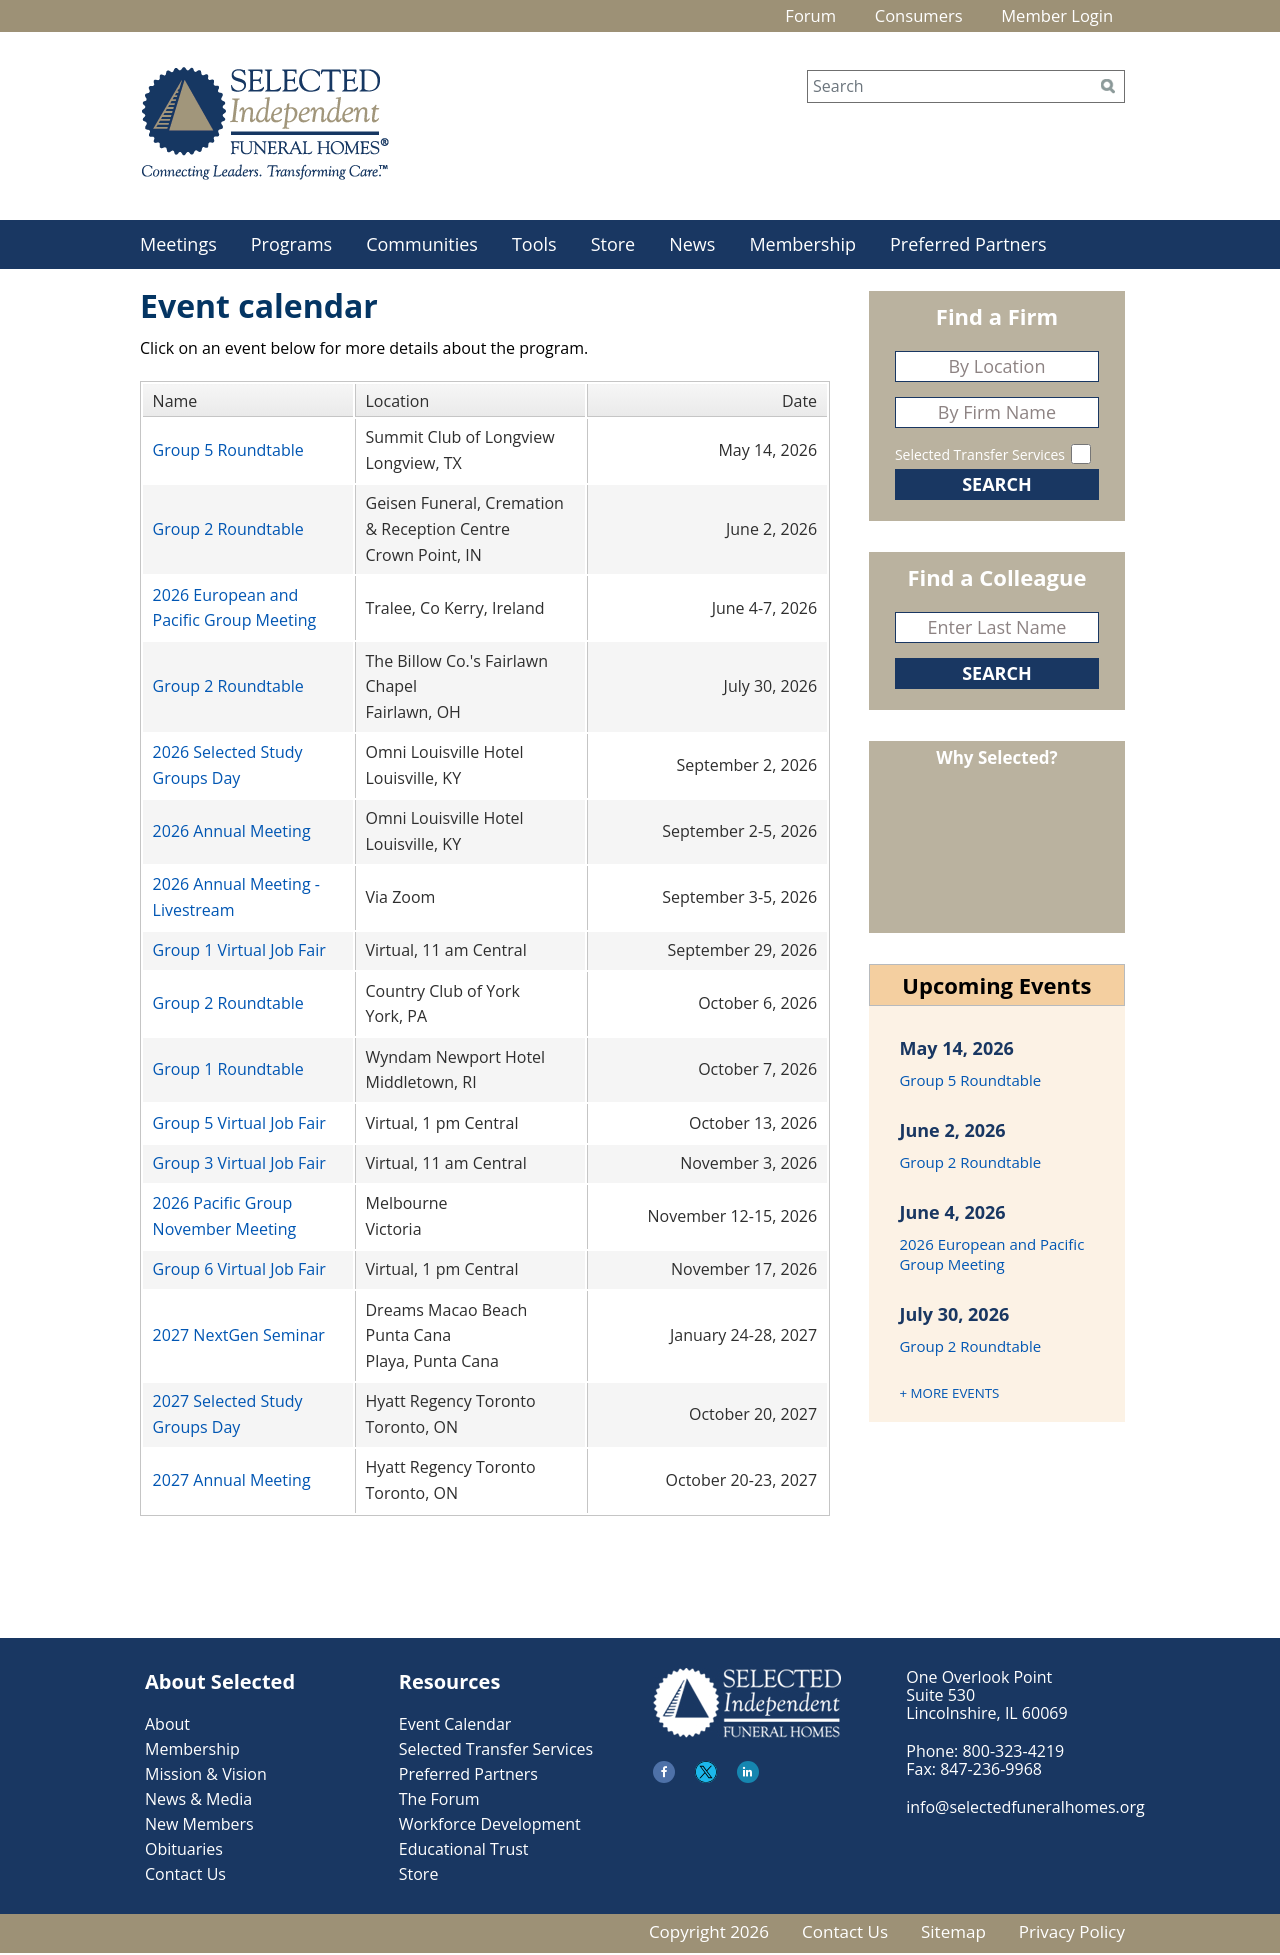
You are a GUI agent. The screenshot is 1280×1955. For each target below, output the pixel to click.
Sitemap (953, 1933)
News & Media (198, 1801)
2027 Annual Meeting (232, 1482)
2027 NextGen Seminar (239, 1338)
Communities (422, 246)
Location (398, 403)
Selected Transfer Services (980, 456)
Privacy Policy (1072, 1933)
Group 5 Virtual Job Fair (239, 1125)
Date (799, 403)
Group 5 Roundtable (228, 453)
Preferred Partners (968, 246)
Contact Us (185, 1876)
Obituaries (184, 1851)
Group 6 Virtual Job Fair (239, 1272)
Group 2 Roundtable (228, 531)
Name (175, 403)
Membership (802, 246)
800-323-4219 (1013, 1753)
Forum (775, 17)
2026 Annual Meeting (232, 834)
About (167, 1726)
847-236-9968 (991, 1771)
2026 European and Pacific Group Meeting (991, 1256)
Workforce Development (490, 1826)
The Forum (439, 1801)
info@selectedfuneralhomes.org (1025, 1809)
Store (613, 246)
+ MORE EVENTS (949, 1395)
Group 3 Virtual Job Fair (239, 1165)
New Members (199, 1826)
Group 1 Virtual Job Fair (239, 953)
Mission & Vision (206, 1776)
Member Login (1049, 17)
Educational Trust (464, 1851)
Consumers (896, 17)
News (692, 246)
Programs (291, 246)
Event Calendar (455, 1726)
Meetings (178, 246)
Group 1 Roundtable (228, 1072)
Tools (534, 246)
